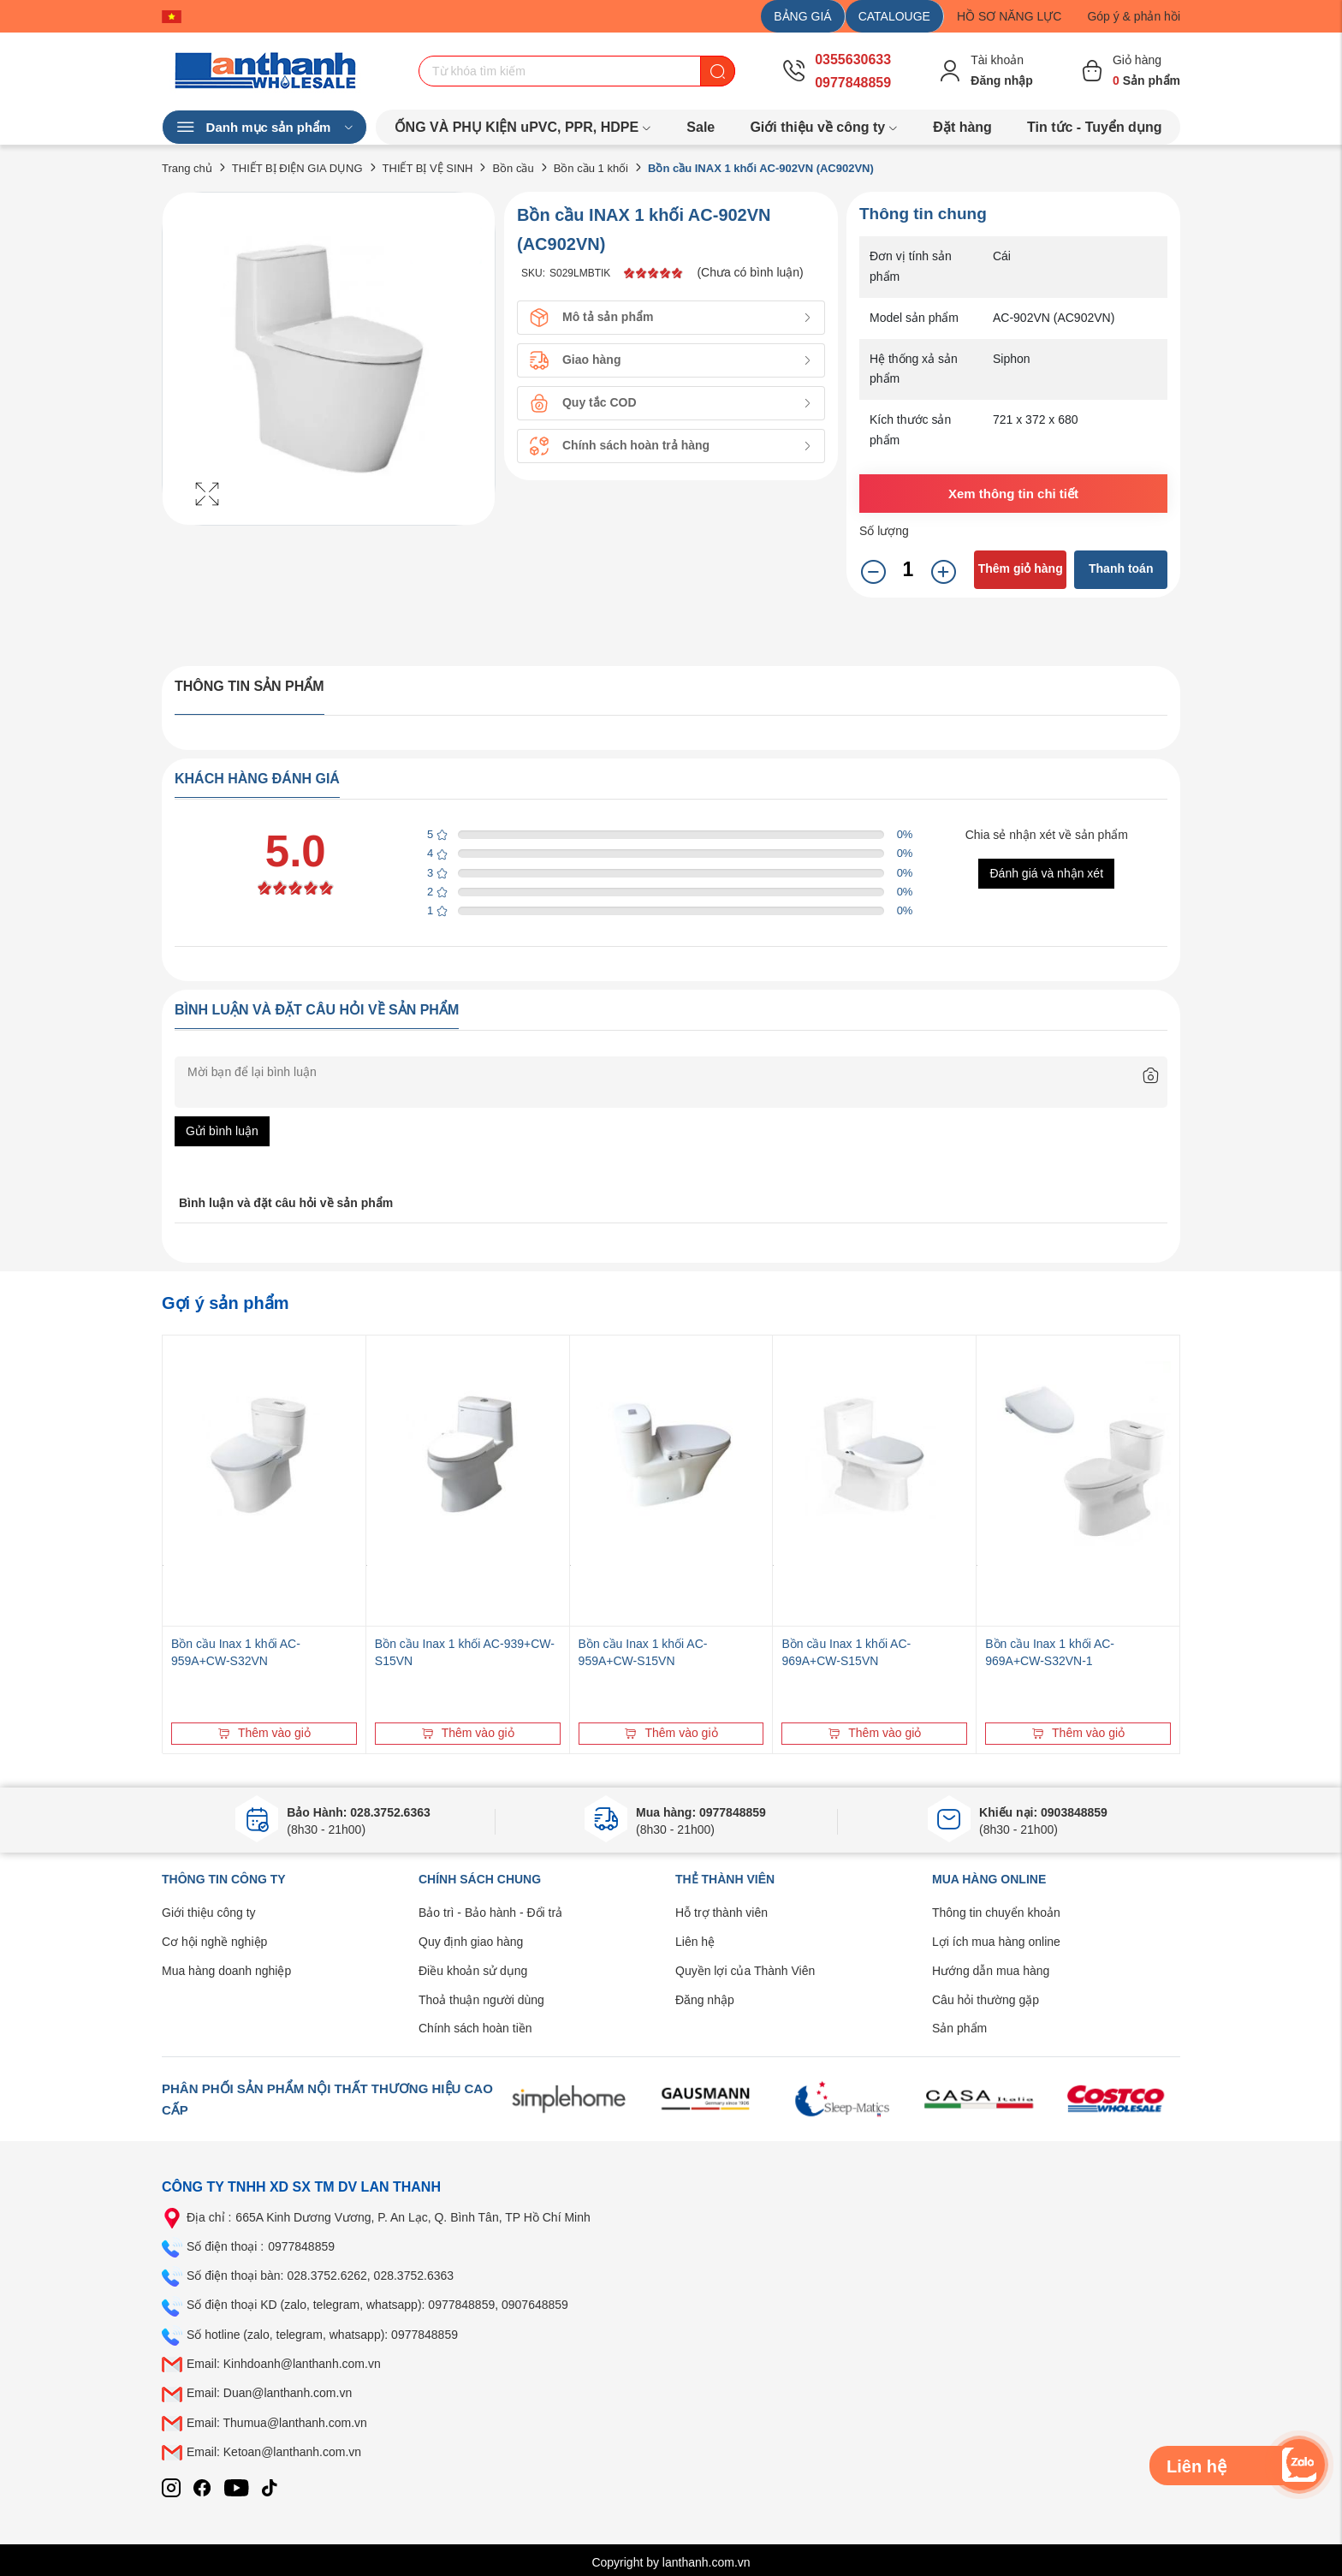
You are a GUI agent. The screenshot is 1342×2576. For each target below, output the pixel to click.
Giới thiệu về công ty (824, 127)
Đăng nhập (704, 2000)
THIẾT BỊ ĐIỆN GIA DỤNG (297, 168)
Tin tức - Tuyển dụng (1094, 127)
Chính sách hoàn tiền (475, 2028)
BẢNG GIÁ (802, 16)
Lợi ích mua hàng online (996, 1941)
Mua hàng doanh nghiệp (226, 1971)
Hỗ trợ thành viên (721, 1912)
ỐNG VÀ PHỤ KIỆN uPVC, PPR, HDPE (523, 127)
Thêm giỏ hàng (1020, 568)
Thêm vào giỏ (264, 1733)
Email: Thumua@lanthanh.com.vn (277, 2423)
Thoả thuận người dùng (481, 2000)
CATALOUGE (894, 16)
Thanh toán (1121, 568)
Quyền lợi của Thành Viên (745, 1971)
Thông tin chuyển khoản (996, 1912)
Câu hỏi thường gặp (985, 2000)
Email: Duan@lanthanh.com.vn (269, 2393)
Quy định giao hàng (471, 1941)
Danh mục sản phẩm (264, 127)
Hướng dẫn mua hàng (990, 1971)
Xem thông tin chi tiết (1013, 493)
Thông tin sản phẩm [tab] (249, 686)
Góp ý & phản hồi (1133, 16)
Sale (700, 127)
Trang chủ (187, 168)
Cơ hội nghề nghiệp (214, 1941)
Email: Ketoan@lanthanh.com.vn (274, 2452)
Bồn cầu (512, 168)
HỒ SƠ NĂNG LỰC (1009, 16)
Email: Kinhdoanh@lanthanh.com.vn (284, 2364)
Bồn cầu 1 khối (591, 168)
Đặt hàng (962, 127)
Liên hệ (695, 1941)
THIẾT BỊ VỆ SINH (428, 168)
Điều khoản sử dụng (473, 1971)
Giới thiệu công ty (209, 1912)
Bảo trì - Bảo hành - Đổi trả (490, 1912)
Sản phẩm (959, 2028)
